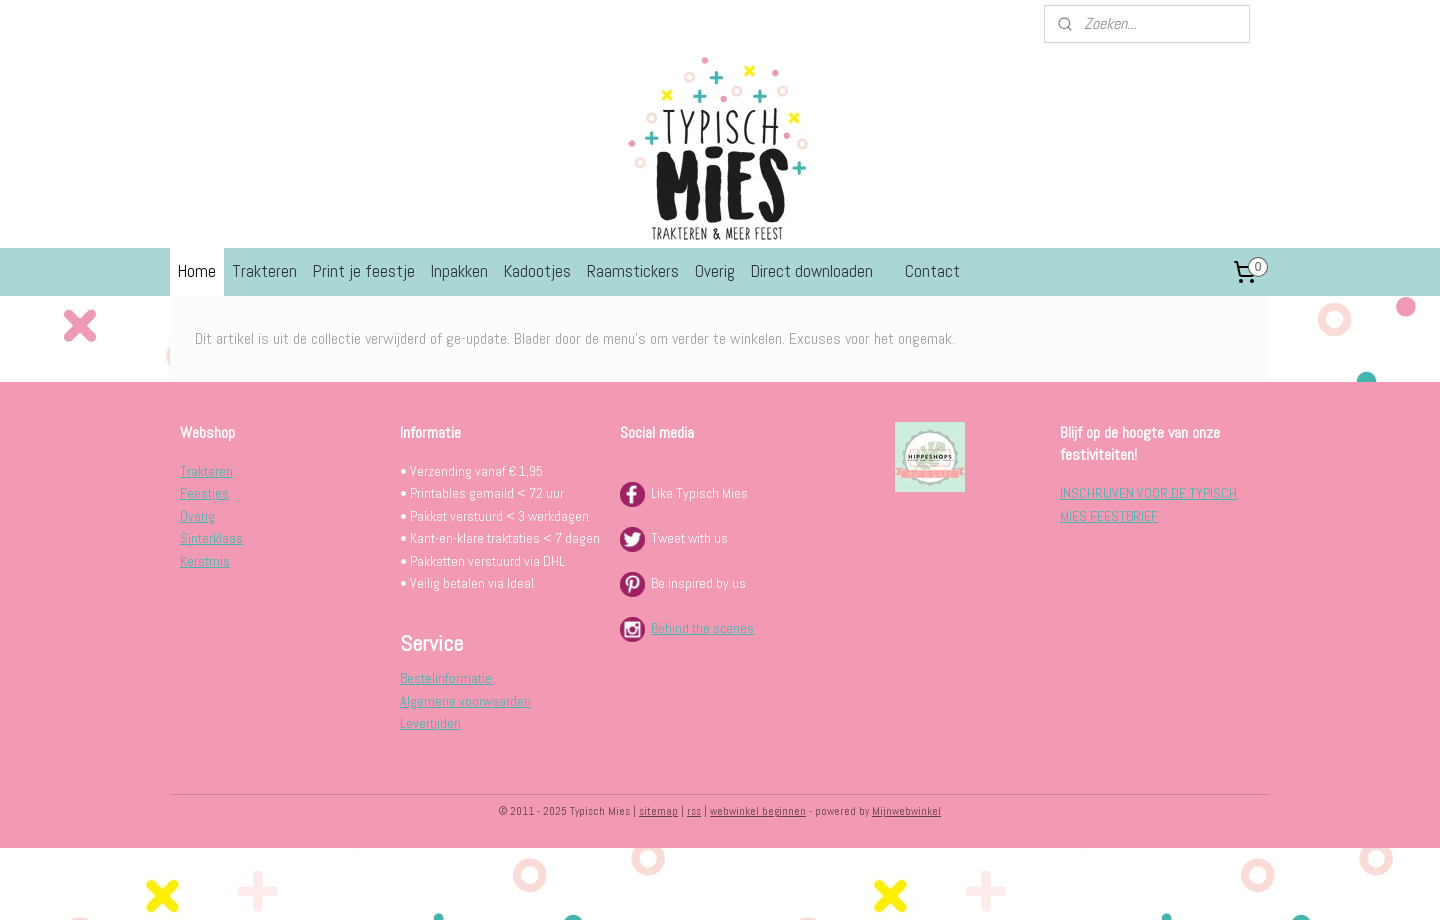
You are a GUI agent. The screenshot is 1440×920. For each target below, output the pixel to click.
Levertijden (430, 723)
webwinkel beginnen (758, 811)
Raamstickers (633, 271)
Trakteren (264, 271)
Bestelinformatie (446, 678)
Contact (932, 271)
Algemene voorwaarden (465, 701)
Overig (715, 271)
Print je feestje (364, 271)
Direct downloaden (812, 271)
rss (694, 811)
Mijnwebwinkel (906, 811)
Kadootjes (537, 271)
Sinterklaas (211, 538)
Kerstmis (205, 561)
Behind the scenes (702, 628)
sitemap (658, 811)
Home (197, 271)
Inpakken (459, 271)
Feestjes (204, 493)
